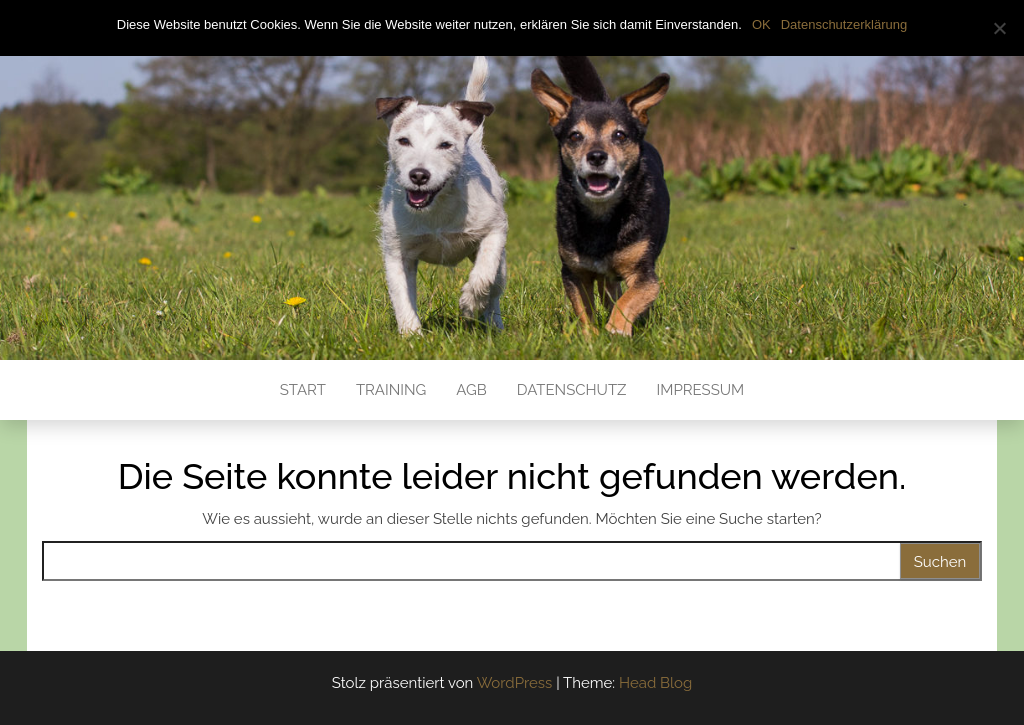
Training (391, 390)
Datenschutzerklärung (844, 24)
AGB (471, 390)
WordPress (515, 683)
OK (761, 24)
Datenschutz (572, 390)
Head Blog (655, 683)
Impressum (701, 390)
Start (303, 390)
